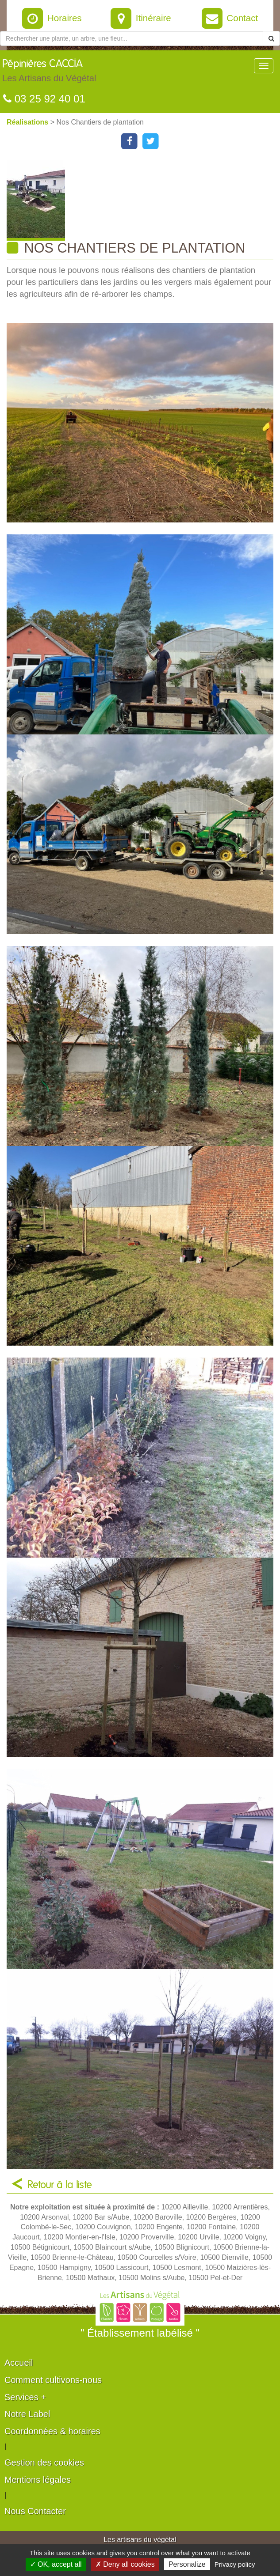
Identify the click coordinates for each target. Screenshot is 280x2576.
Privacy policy (235, 2564)
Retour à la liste (59, 2185)
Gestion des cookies (44, 2462)
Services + (25, 2397)
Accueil (18, 2363)
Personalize (187, 2564)
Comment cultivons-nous (53, 2380)
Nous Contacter (35, 2511)
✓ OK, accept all (56, 2564)
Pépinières (49, 73)
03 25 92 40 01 (44, 99)
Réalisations (28, 122)
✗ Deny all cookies (125, 2564)
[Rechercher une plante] (131, 38)
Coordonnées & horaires (52, 2431)
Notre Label (27, 2414)
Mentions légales (37, 2480)
